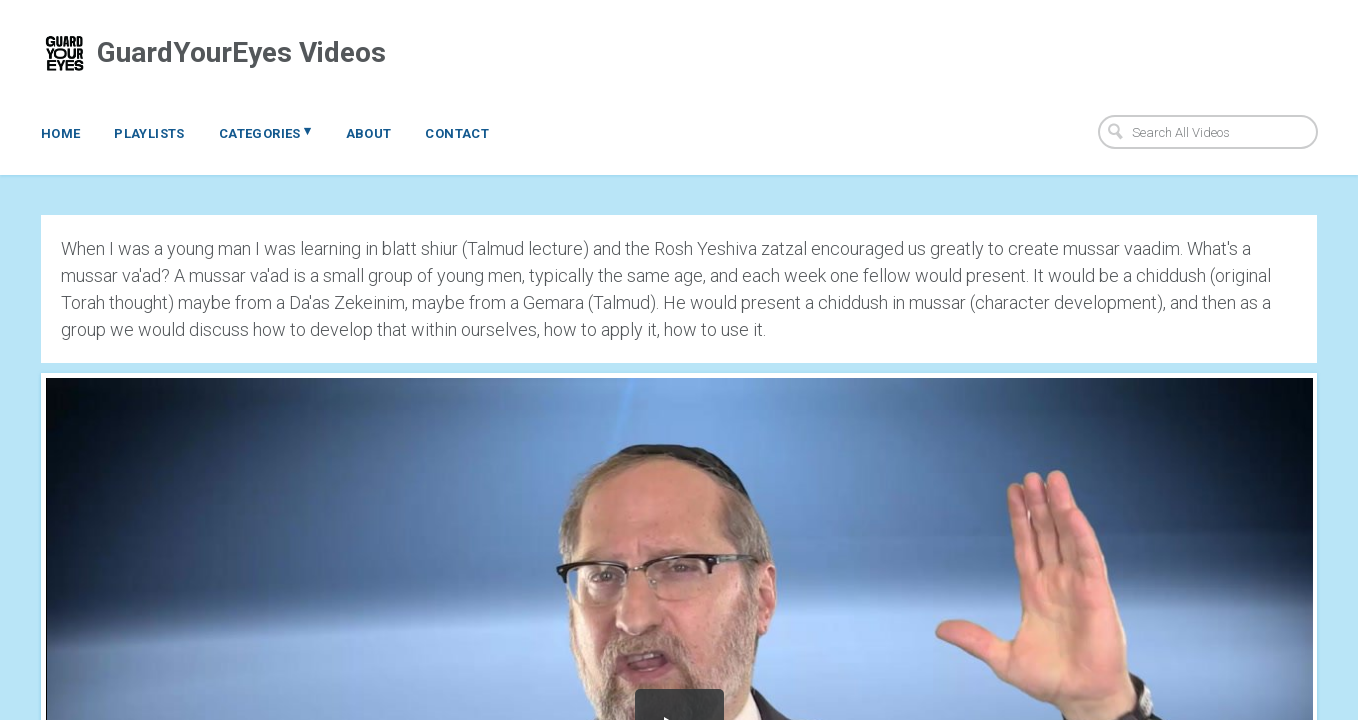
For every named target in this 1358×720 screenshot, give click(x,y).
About (369, 133)
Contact (457, 133)
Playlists (149, 133)
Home (61, 133)
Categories (265, 132)
